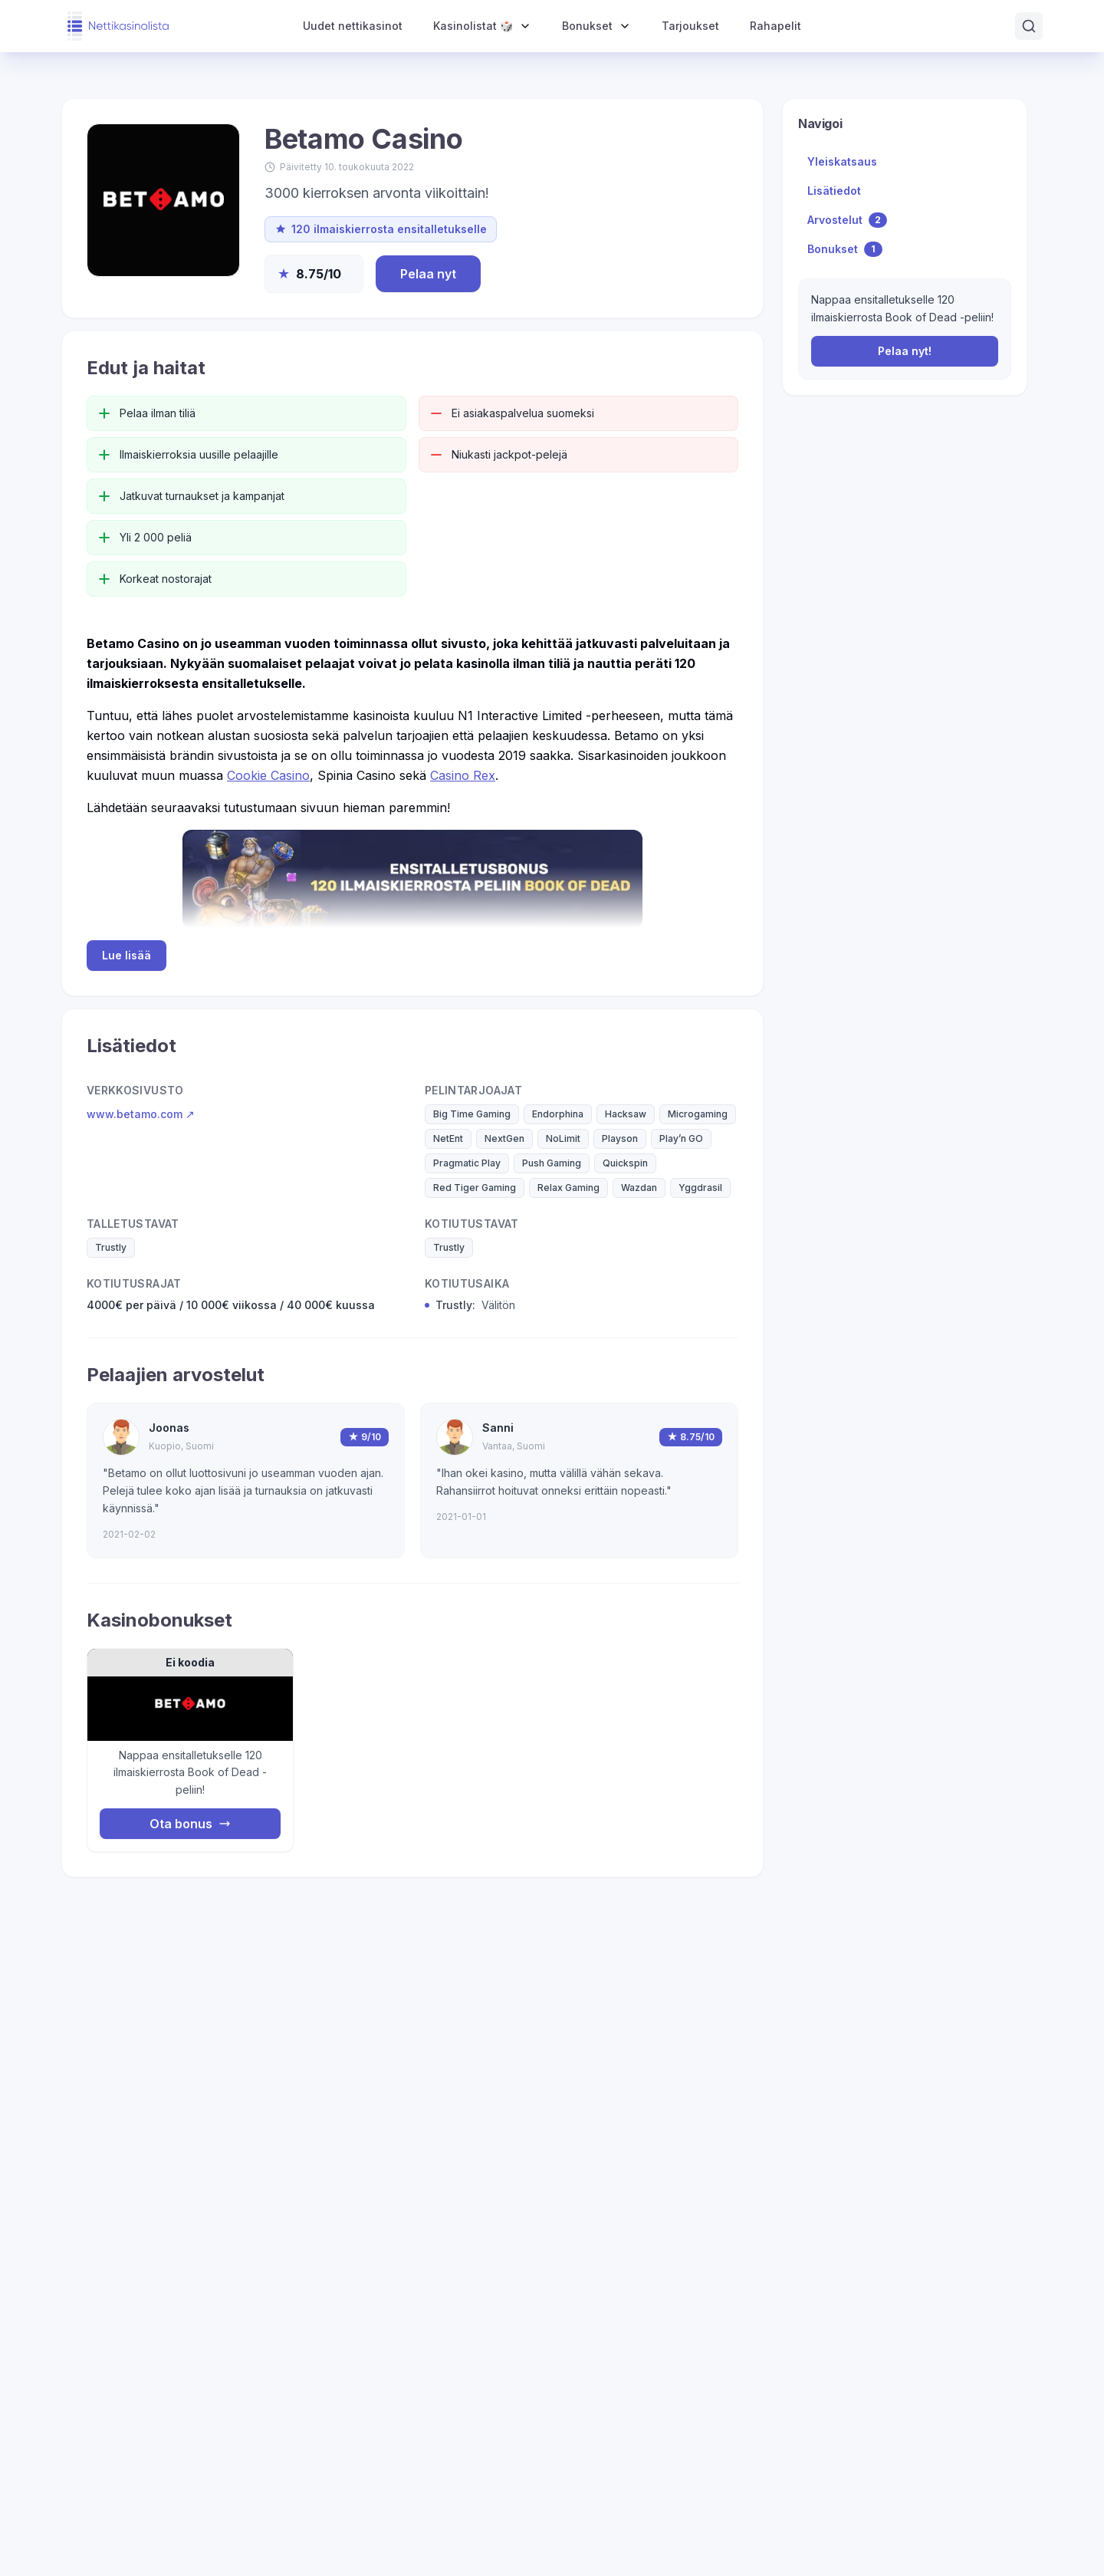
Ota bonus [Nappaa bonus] (190, 1823)
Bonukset (844, 249)
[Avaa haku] (1029, 26)
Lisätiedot (834, 190)
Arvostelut (847, 220)
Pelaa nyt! (905, 350)
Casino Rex (462, 775)
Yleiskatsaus (842, 161)
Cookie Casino (268, 775)
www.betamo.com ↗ (141, 1113)
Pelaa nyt (428, 273)
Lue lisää (126, 955)
